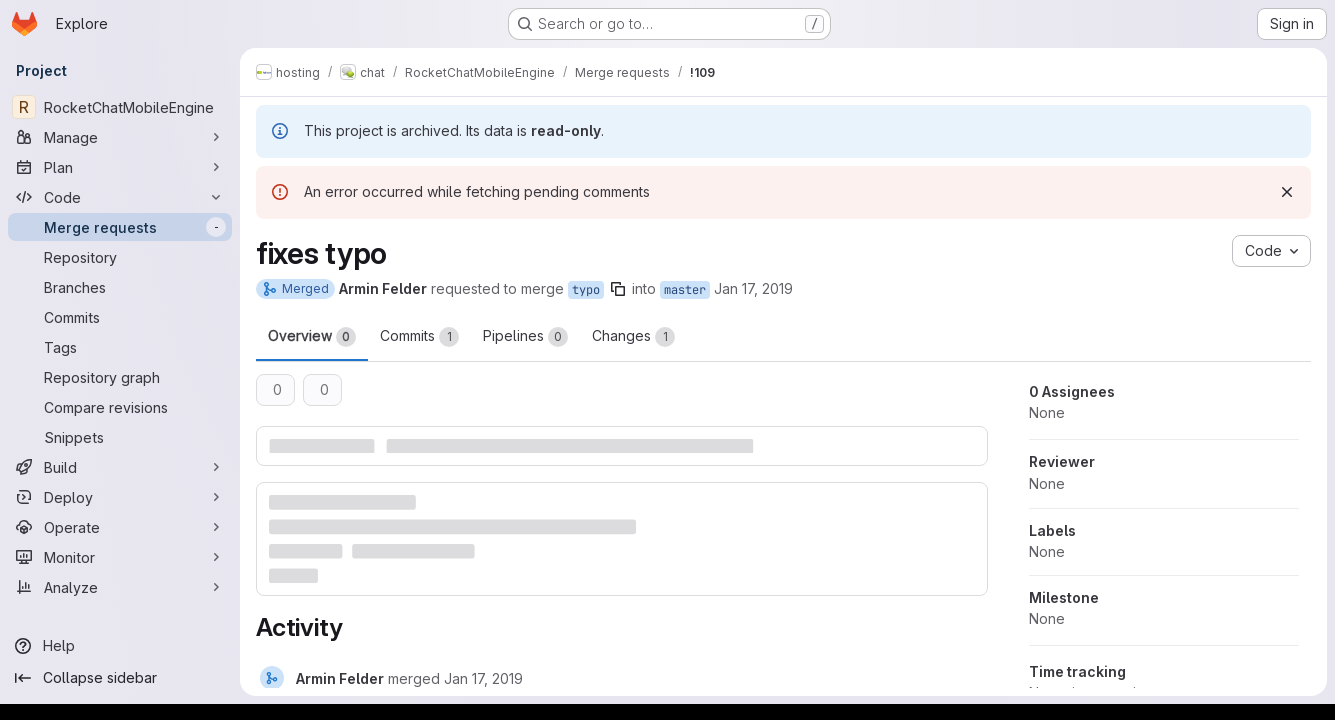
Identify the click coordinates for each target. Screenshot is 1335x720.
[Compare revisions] (120, 407)
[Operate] (120, 527)
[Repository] (120, 257)
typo (586, 290)
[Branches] (120, 287)
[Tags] (120, 347)
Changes (633, 337)
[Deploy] (120, 497)
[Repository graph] (120, 377)
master (685, 290)
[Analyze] (120, 587)
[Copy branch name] (618, 289)
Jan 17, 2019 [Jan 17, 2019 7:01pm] (753, 288)
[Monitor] (120, 557)
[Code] (120, 197)
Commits (419, 337)
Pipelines (525, 337)
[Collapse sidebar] (120, 678)
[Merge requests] (120, 227)
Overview (312, 337)
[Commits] (120, 317)
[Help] (120, 646)
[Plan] (120, 167)
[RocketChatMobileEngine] (120, 107)
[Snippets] (120, 437)
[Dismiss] (1287, 192)
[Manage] (120, 137)
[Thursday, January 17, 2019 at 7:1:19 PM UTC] (483, 678)
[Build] (120, 467)
